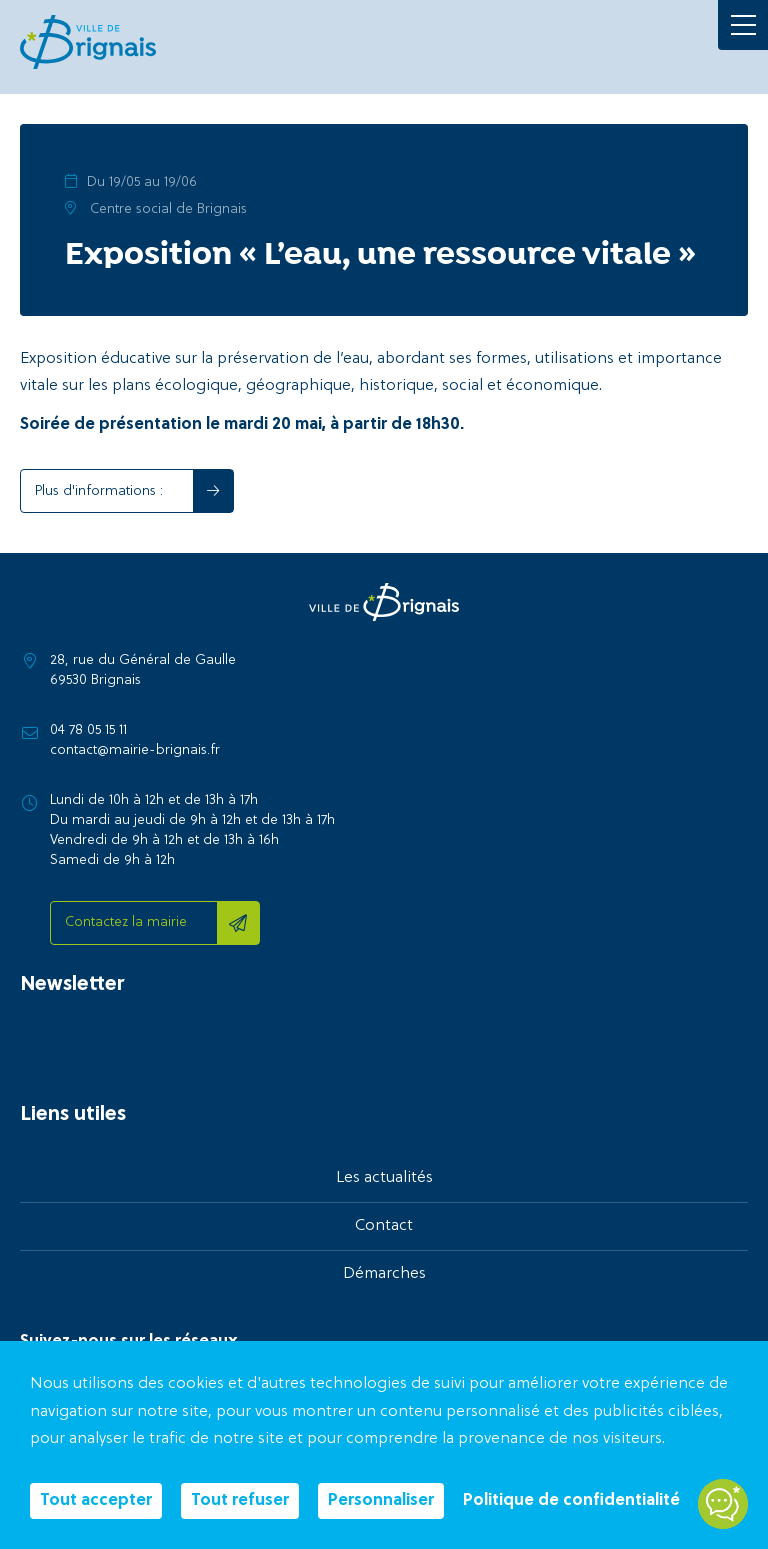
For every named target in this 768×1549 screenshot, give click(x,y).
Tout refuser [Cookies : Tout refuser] (240, 1501)
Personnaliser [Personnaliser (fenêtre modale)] (381, 1501)
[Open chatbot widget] (723, 1504)
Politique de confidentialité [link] (571, 1501)
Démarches (384, 1274)
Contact (384, 1226)
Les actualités (384, 1178)
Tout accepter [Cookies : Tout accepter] (96, 1501)
